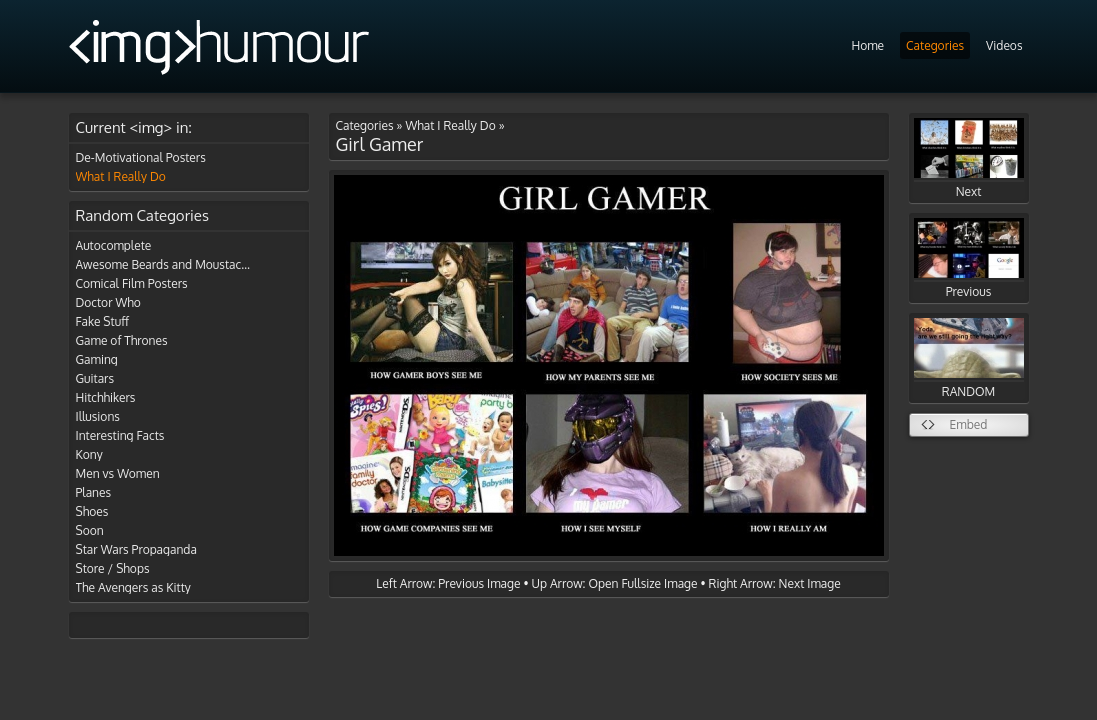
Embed (969, 424)
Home (867, 45)
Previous (969, 258)
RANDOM (969, 358)
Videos (1004, 45)
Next (969, 158)
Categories (935, 45)
